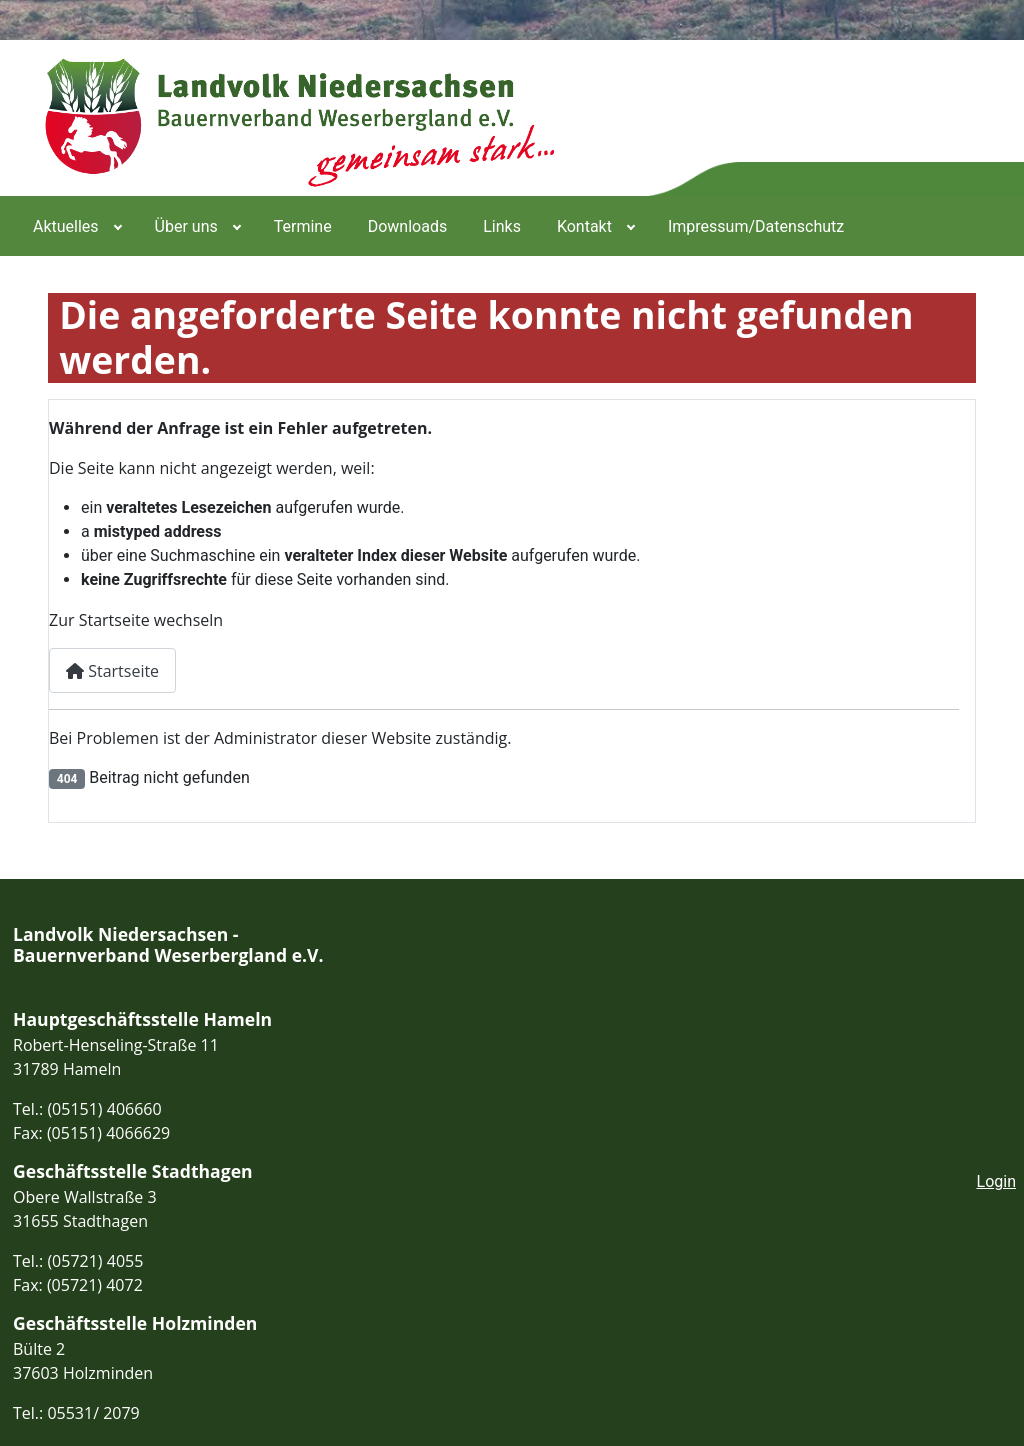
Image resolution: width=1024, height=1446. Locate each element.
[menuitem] (76, 226)
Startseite (112, 671)
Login (996, 1181)
